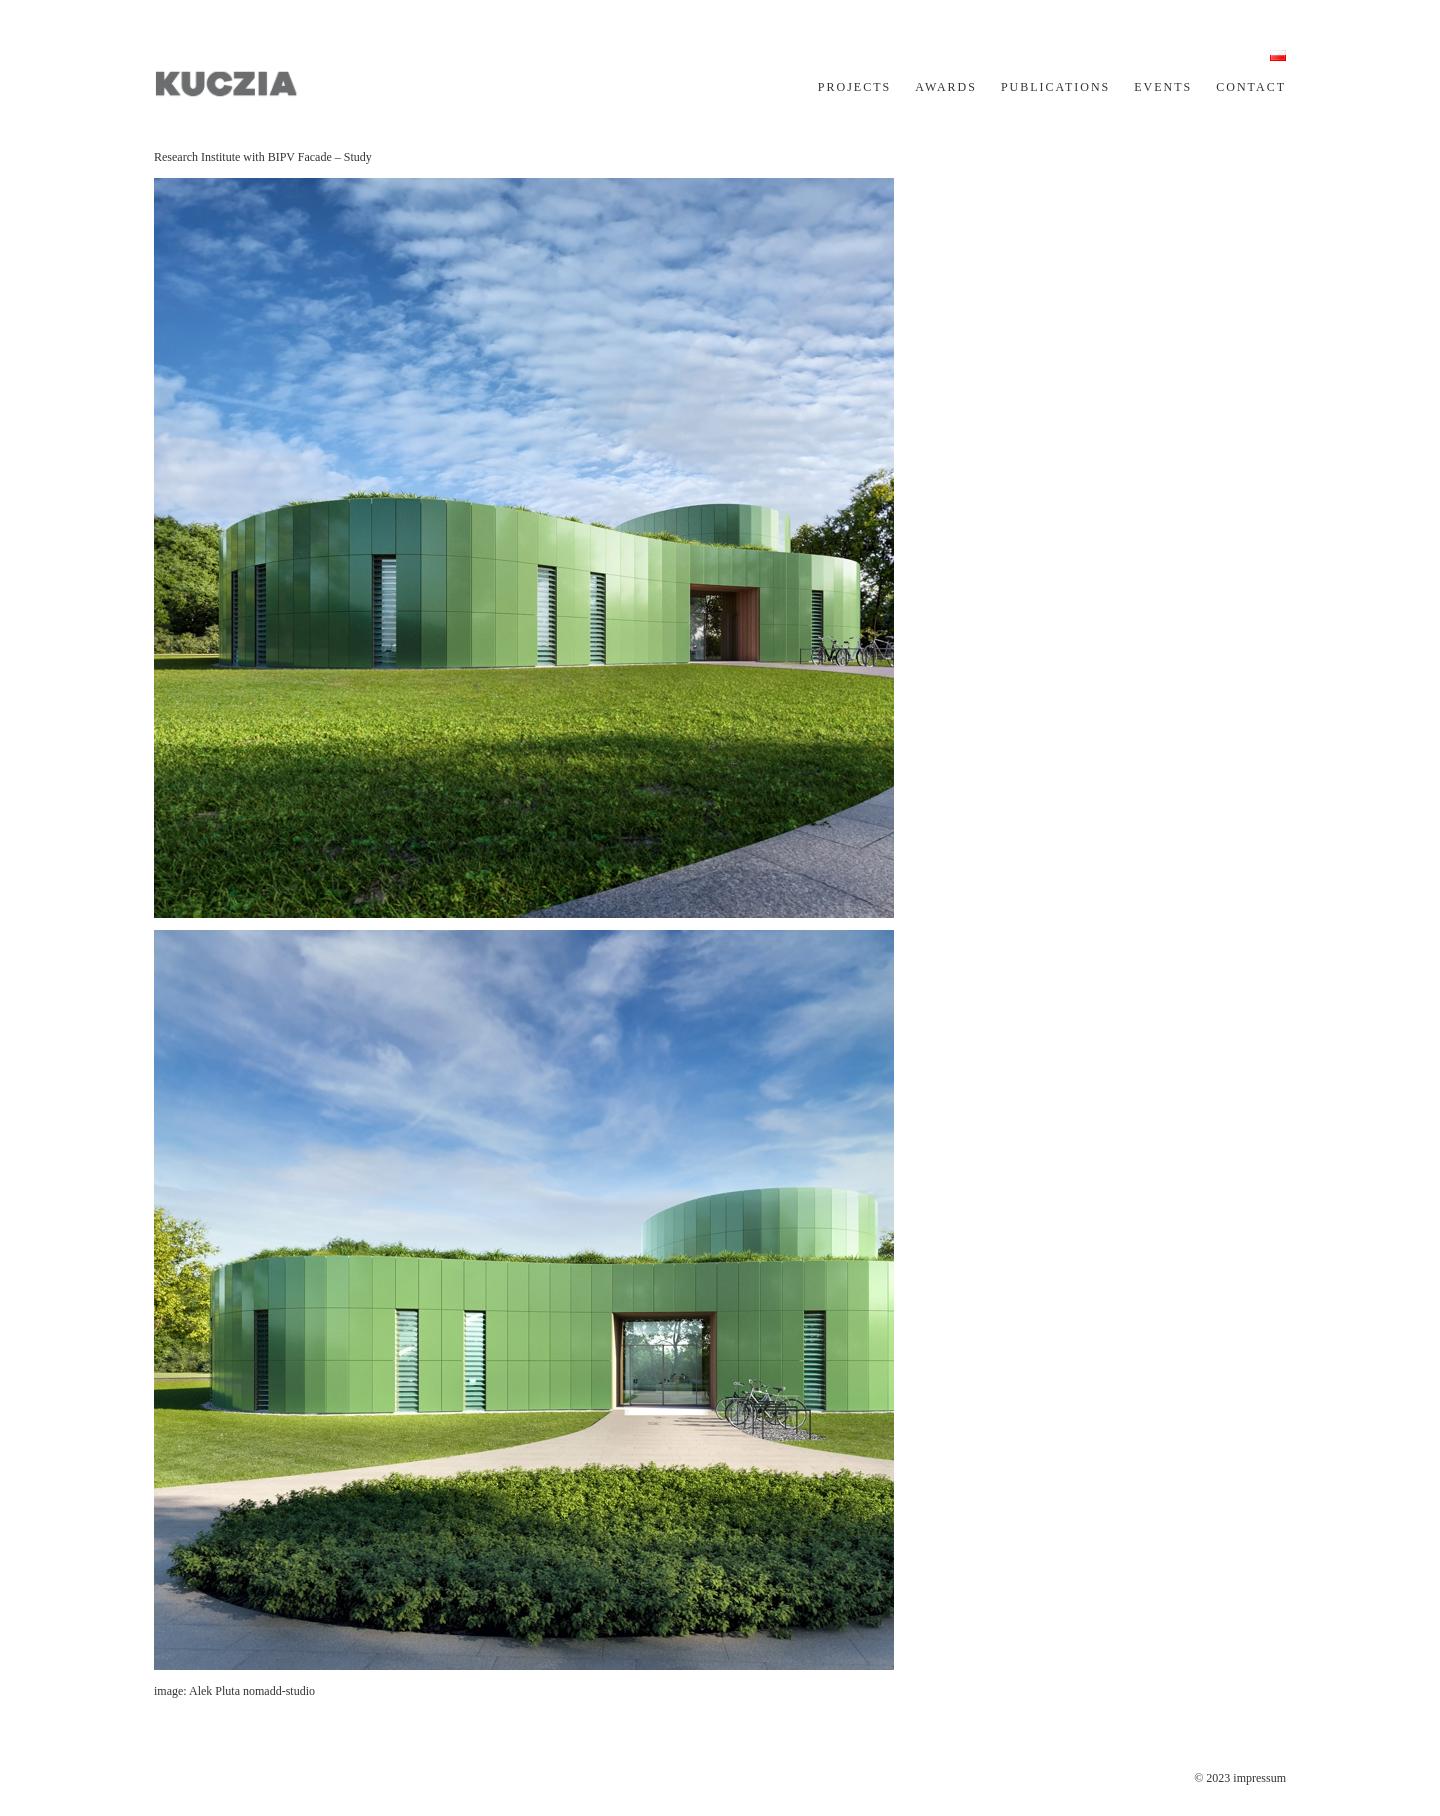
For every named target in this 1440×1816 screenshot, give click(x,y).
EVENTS (1163, 87)
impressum (1259, 1778)
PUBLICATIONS (1055, 87)
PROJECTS (854, 87)
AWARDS (946, 87)
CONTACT (1251, 87)
